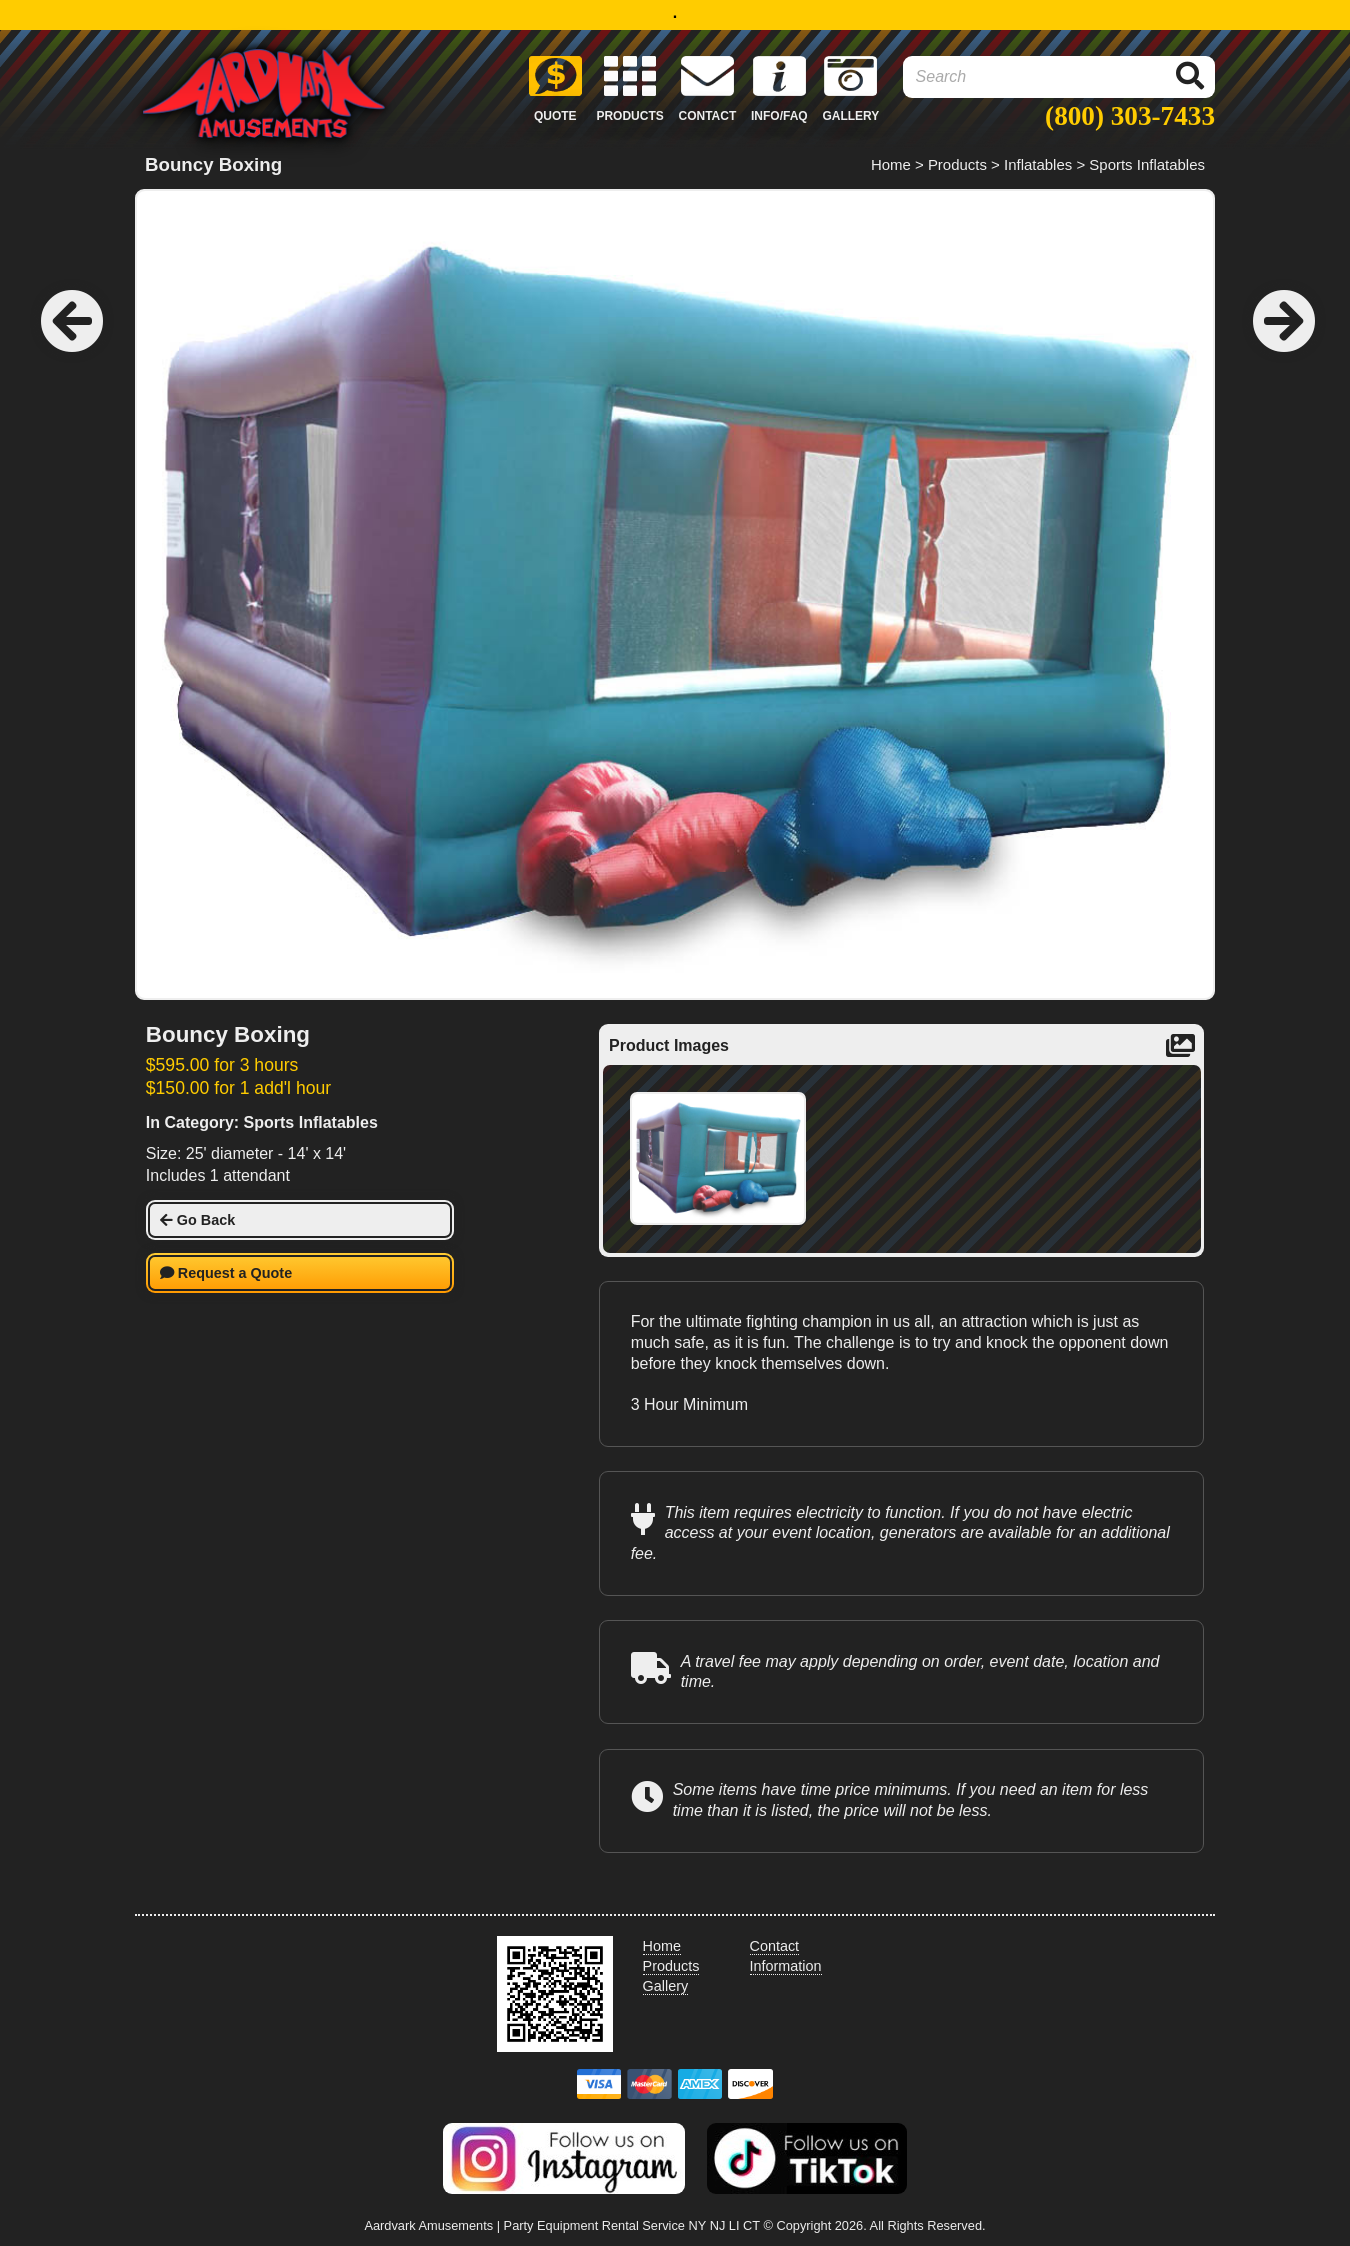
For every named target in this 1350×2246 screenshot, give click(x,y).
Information (786, 1966)
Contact (775, 1946)
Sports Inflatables (1147, 164)
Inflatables (1038, 164)
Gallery (666, 1986)
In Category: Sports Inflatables (262, 1122)
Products (957, 164)
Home (891, 164)
